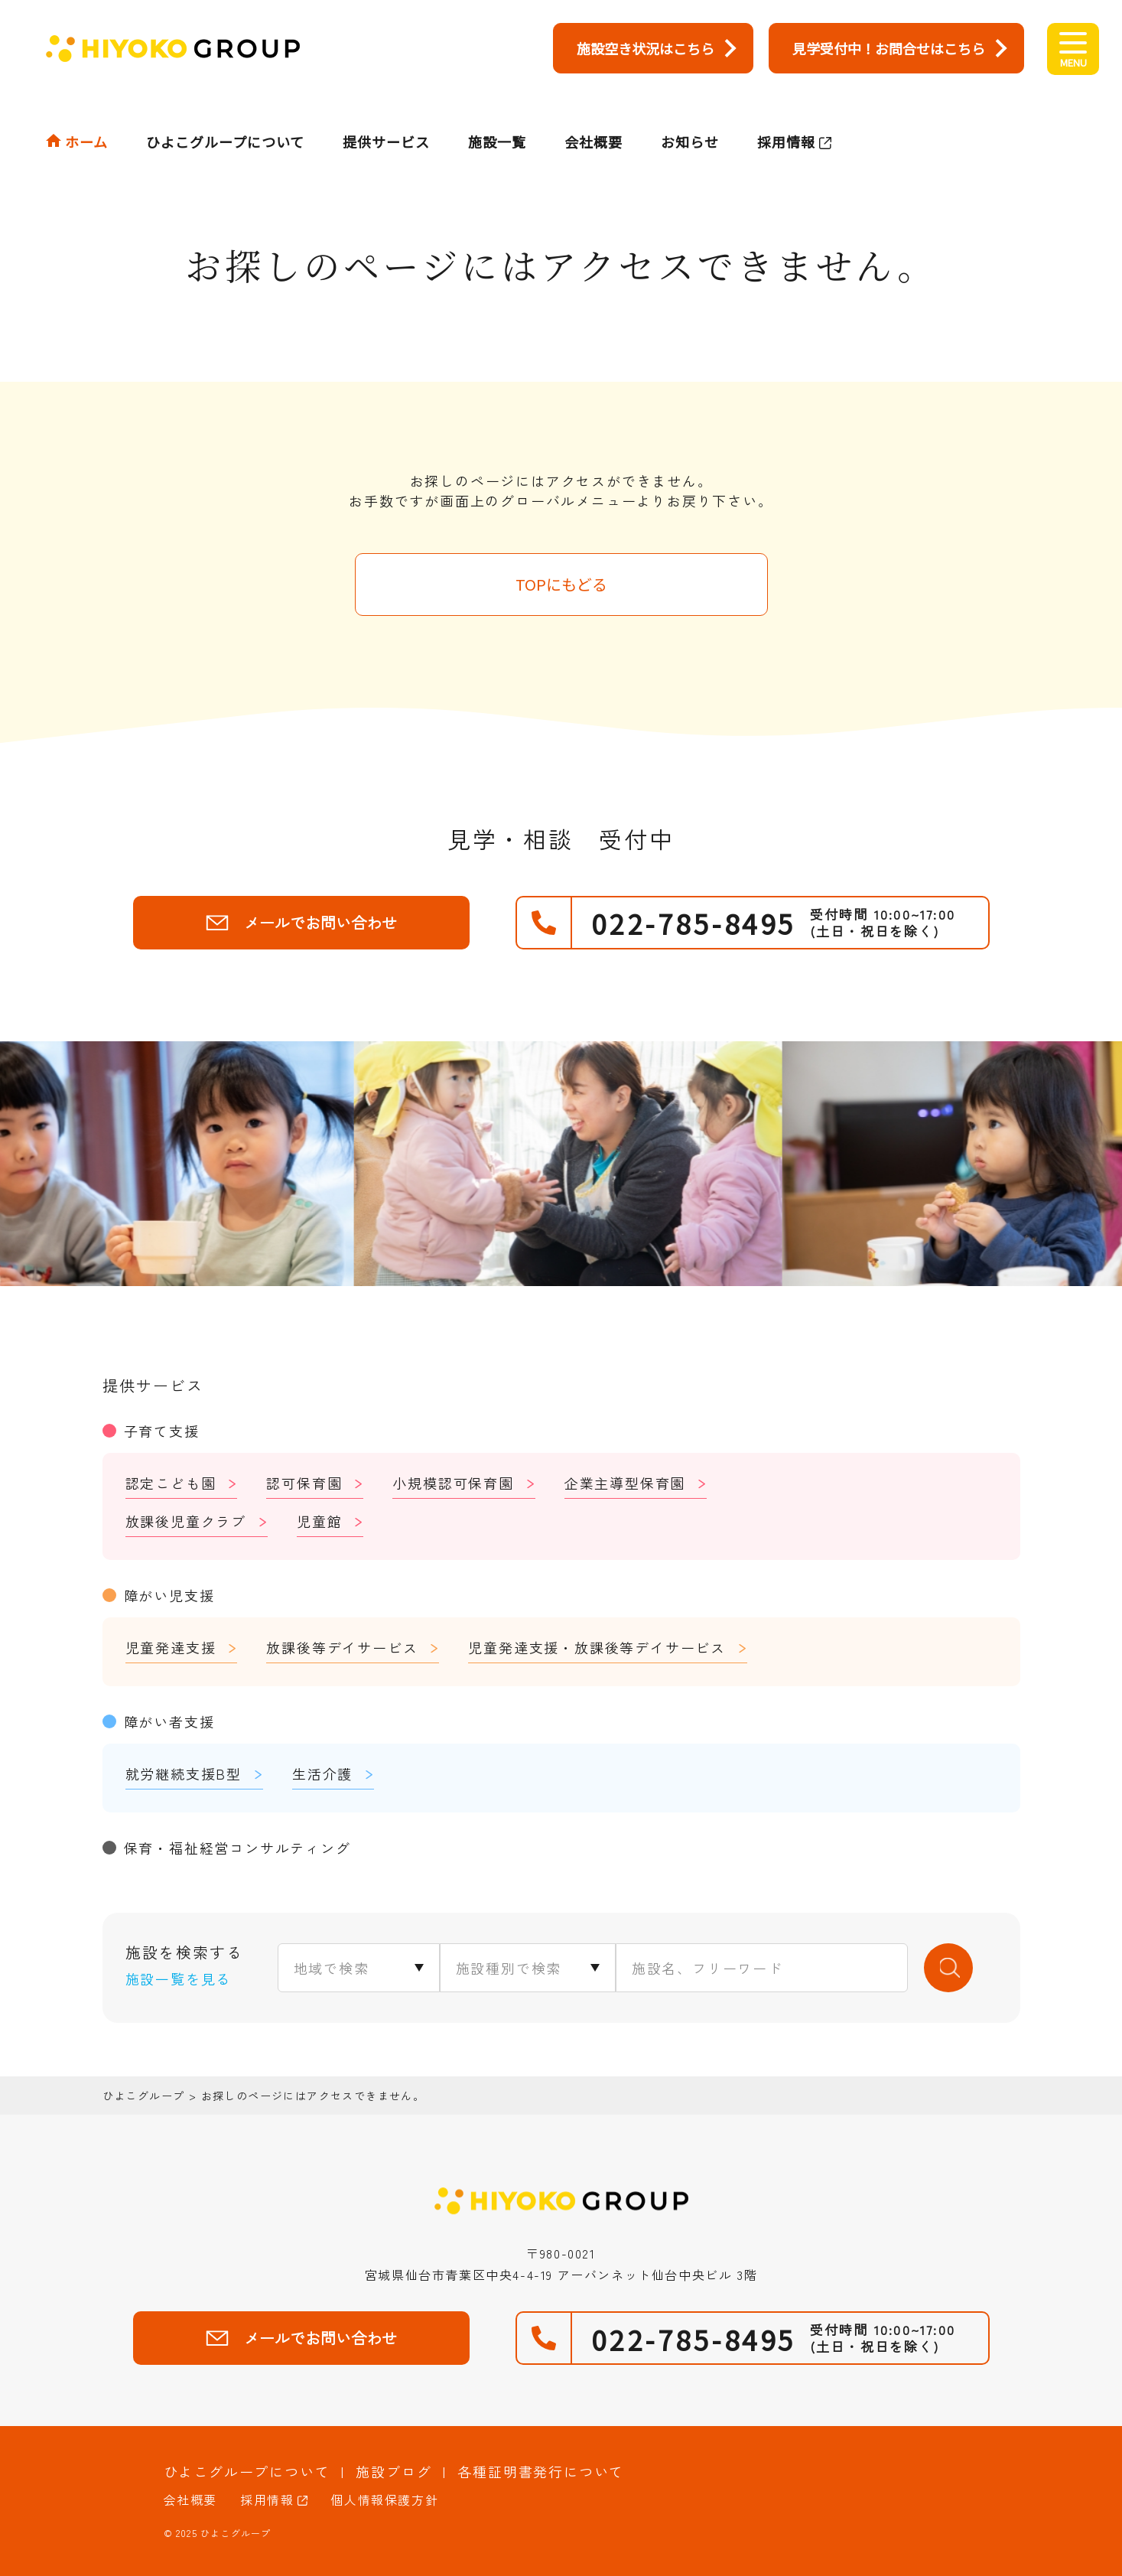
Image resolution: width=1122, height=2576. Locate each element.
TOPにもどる (561, 584)
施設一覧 (497, 112)
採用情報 (786, 112)
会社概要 (593, 112)
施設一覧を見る (178, 1978)
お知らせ (690, 112)
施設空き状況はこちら (645, 48)
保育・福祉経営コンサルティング (237, 1848)
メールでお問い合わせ (301, 922)
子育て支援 (162, 1431)
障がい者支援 (169, 1721)
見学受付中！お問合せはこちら (888, 48)
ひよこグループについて (225, 112)
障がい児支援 (169, 1595)
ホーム (86, 112)
